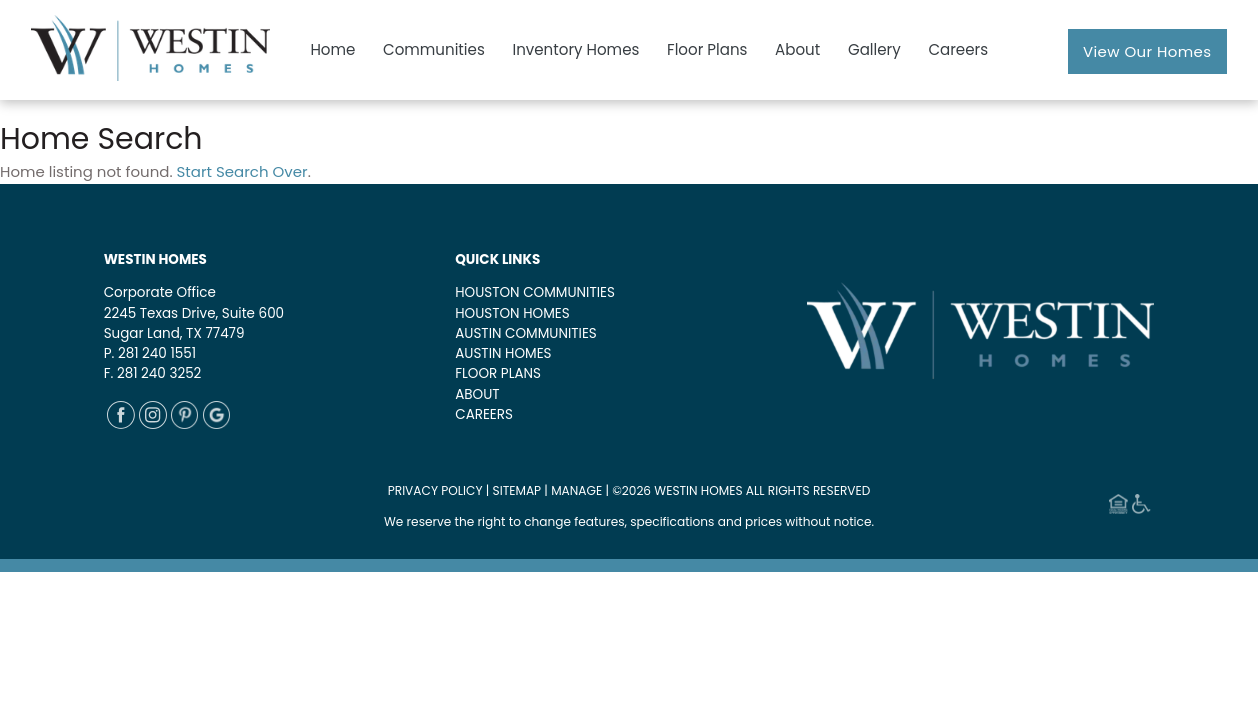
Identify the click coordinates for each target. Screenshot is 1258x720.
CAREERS (484, 414)
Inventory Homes (575, 49)
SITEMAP (517, 490)
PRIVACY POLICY (435, 490)
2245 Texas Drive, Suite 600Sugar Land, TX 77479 (194, 323)
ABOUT (477, 394)
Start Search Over (242, 171)
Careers (958, 49)
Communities (434, 49)
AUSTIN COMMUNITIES (526, 333)
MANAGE (576, 490)
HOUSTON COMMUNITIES (535, 292)
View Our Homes (1147, 51)
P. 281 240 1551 (150, 353)
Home (332, 49)
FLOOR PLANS (498, 373)
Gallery (874, 49)
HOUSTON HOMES (512, 313)
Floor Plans (707, 49)
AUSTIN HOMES (503, 353)
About (797, 49)
